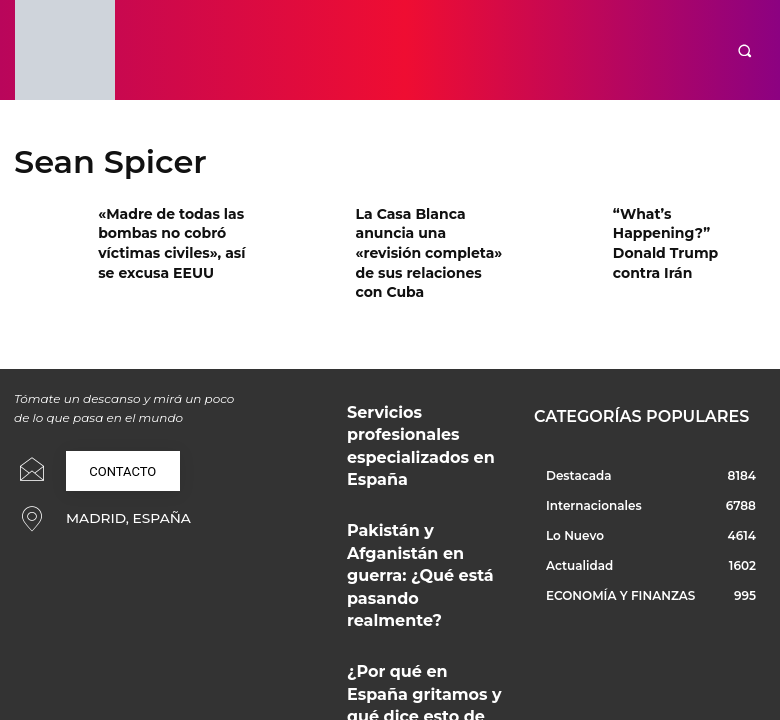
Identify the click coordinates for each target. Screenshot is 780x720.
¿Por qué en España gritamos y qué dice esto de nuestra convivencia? (422, 535)
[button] (745, 50)
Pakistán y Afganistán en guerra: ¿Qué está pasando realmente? (415, 463)
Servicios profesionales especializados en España (412, 384)
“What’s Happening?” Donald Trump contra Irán (681, 229)
